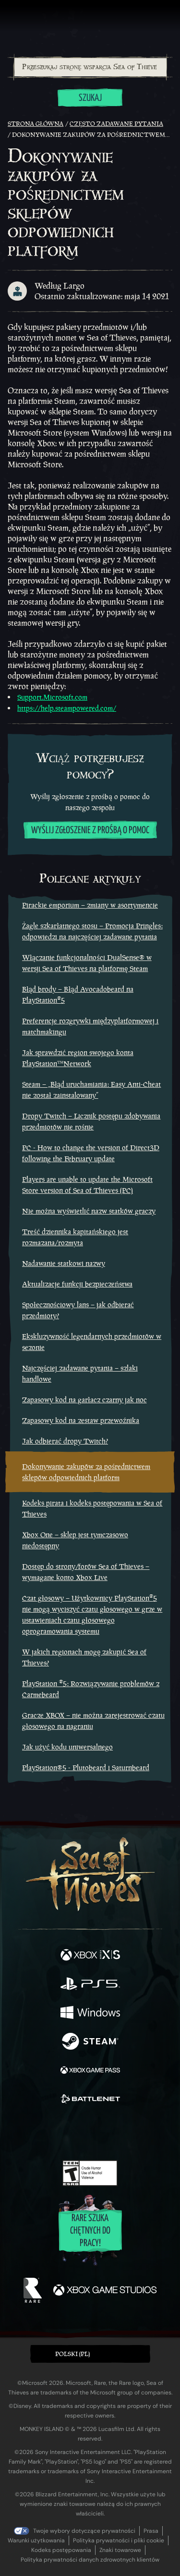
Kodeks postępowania (61, 2550)
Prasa (151, 2531)
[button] (90, 2354)
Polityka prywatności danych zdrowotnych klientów (90, 2560)
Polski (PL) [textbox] (72, 2354)
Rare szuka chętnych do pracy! (90, 2231)
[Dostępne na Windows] (90, 2013)
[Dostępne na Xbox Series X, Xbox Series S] (90, 1956)
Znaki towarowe (120, 2550)
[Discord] (117, 2132)
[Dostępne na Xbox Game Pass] (90, 2071)
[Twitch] (60, 2132)
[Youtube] (88, 2132)
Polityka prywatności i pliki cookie (118, 2540)
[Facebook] (21, 2132)
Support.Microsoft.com (52, 697)
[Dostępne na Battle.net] (90, 2100)
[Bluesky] (157, 2133)
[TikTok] (138, 2133)
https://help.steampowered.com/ (66, 708)
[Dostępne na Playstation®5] (90, 1984)
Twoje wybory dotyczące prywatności (84, 2531)
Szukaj (90, 98)
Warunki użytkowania (36, 2540)
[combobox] (90, 67)
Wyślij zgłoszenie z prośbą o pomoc (90, 830)
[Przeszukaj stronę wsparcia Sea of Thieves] (90, 67)
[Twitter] (39, 2132)
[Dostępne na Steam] (90, 2042)
